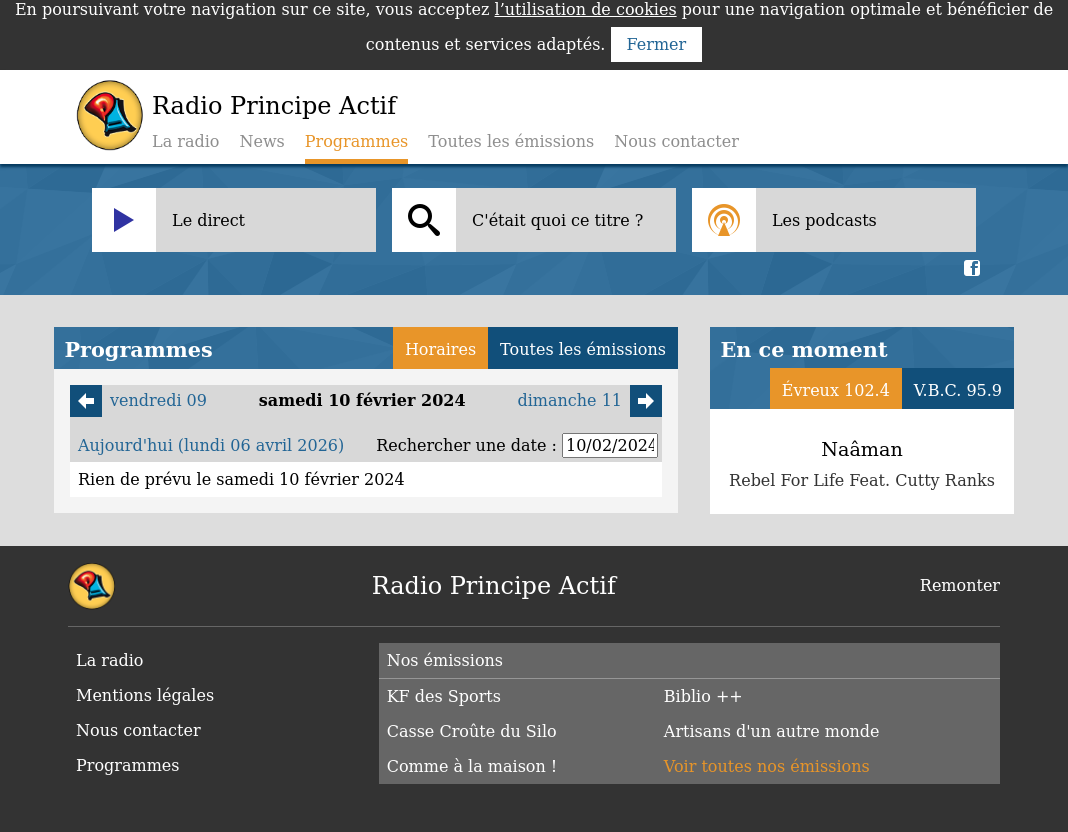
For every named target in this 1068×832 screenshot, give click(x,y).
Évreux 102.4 (836, 390)
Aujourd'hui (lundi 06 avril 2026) (211, 445)
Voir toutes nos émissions (767, 766)
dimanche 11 (589, 401)
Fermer (657, 44)
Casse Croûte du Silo (472, 731)
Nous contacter (676, 141)
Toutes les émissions (511, 141)
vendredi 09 (138, 401)
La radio (185, 141)
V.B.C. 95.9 (958, 390)
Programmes (128, 765)
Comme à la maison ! (472, 766)
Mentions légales (145, 695)
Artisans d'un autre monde (772, 731)
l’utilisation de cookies (586, 9)
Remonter (960, 585)
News (261, 141)
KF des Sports (444, 696)
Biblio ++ (703, 696)
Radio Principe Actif (274, 106)
